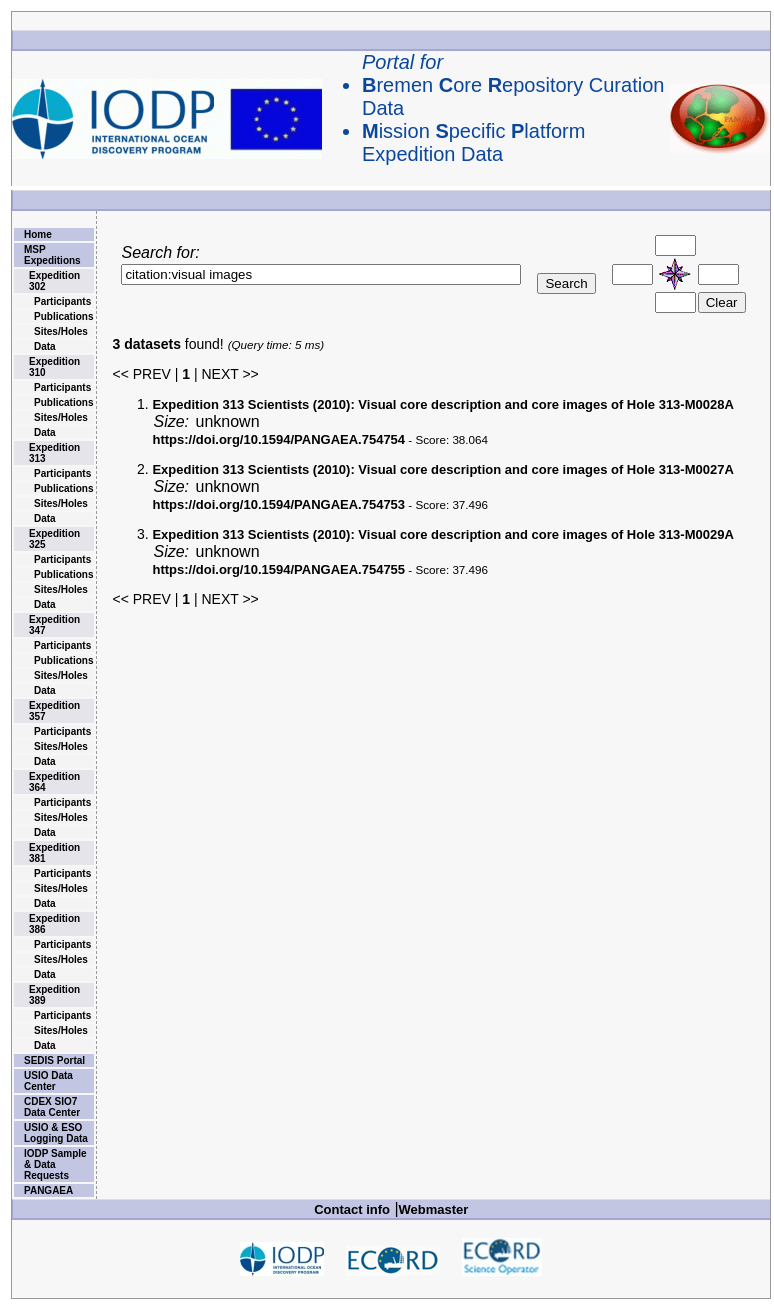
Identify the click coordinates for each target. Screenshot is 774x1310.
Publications (63, 316)
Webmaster (434, 1209)
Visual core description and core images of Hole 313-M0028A (442, 404)
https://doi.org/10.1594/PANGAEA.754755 (278, 569)
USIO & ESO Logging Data (56, 1133)
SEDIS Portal (54, 1060)
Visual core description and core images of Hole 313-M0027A (442, 469)
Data (45, 346)
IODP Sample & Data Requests (55, 1164)
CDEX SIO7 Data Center (52, 1107)
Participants (62, 301)
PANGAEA (48, 1190)
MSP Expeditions (52, 255)
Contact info (352, 1209)
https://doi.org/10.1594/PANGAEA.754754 (278, 439)
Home (38, 234)
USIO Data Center (48, 1081)
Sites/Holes (61, 331)
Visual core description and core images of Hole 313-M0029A (442, 534)
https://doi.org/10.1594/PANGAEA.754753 (278, 504)
